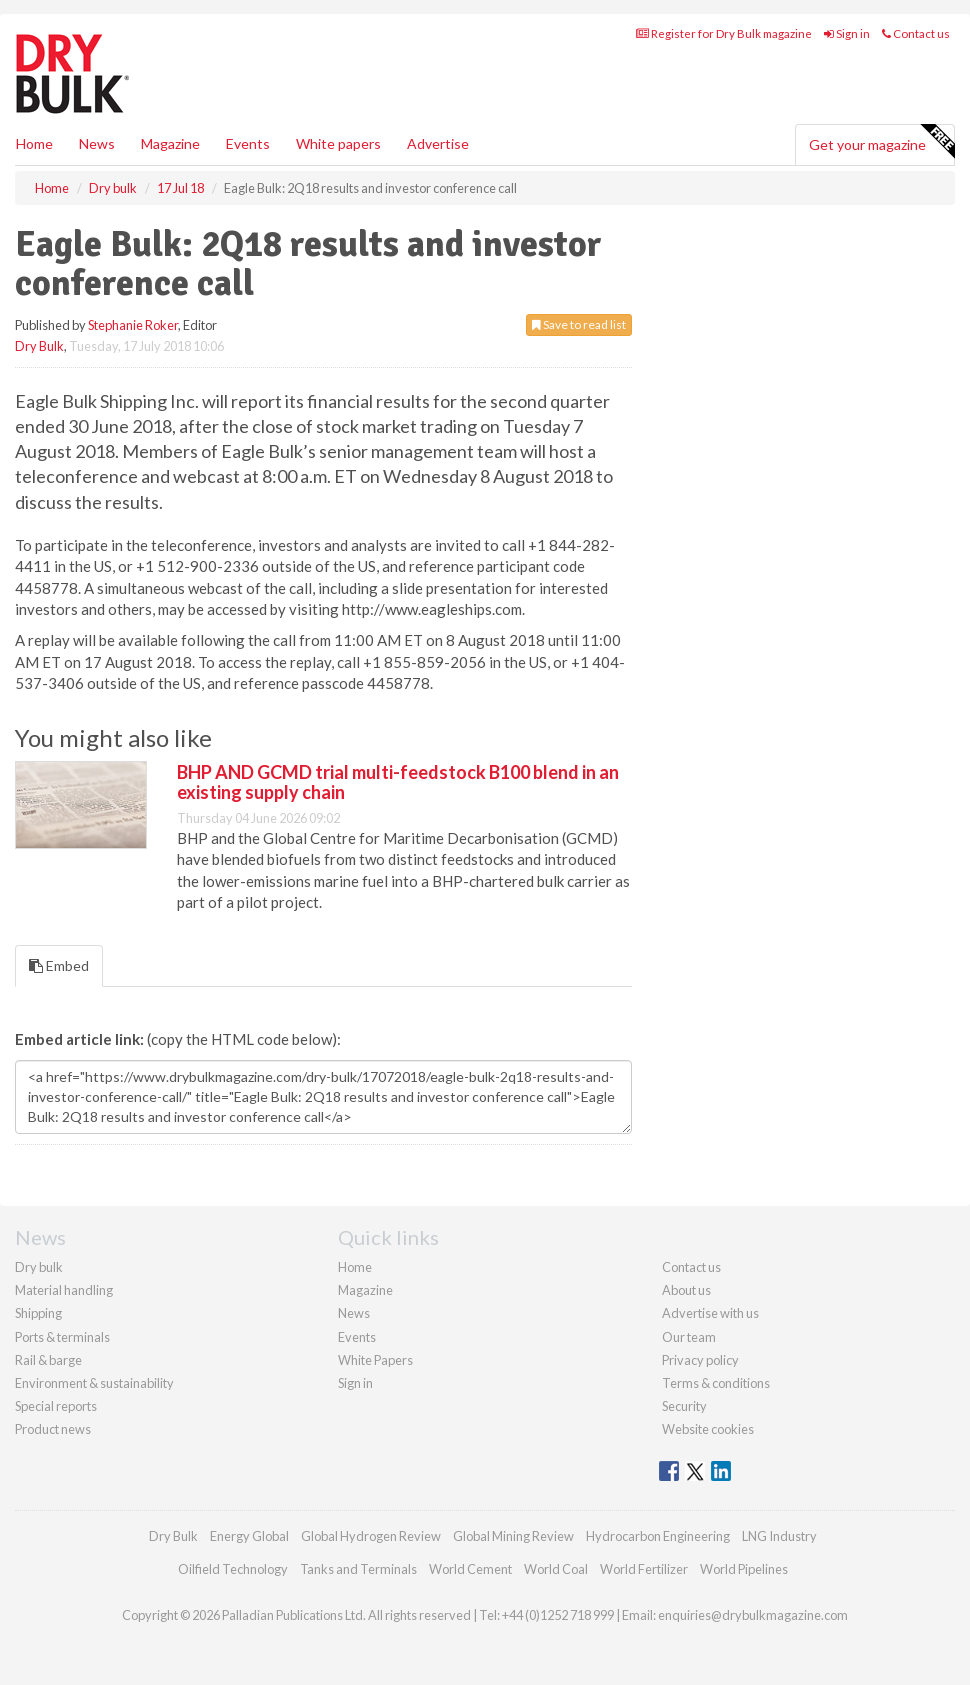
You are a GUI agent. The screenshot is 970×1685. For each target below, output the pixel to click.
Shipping (38, 1313)
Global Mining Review (513, 1536)
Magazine (170, 143)
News (354, 1313)
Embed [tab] (59, 965)
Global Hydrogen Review (371, 1536)
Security (684, 1406)
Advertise (438, 143)
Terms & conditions (716, 1383)
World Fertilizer (644, 1569)
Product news (53, 1429)
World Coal (556, 1569)
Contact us (916, 33)
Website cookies (708, 1429)
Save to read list (579, 324)
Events (248, 143)
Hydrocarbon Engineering (658, 1536)
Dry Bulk (39, 346)
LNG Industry (779, 1536)
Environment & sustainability (94, 1383)
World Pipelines (744, 1569)
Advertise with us (710, 1313)
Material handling (64, 1290)
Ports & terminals (62, 1337)
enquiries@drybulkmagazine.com (753, 1615)
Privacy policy (700, 1360)
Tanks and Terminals (358, 1569)
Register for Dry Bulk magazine (724, 33)
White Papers (375, 1360)
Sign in (847, 33)
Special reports (56, 1406)
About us (686, 1290)
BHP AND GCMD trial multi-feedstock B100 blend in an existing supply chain (398, 782)
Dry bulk (39, 1267)
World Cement (470, 1569)
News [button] (97, 143)
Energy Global (249, 1536)
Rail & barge (48, 1360)
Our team (689, 1337)
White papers (338, 143)
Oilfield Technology (233, 1569)
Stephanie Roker (133, 325)
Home (34, 143)
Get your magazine (881, 142)
